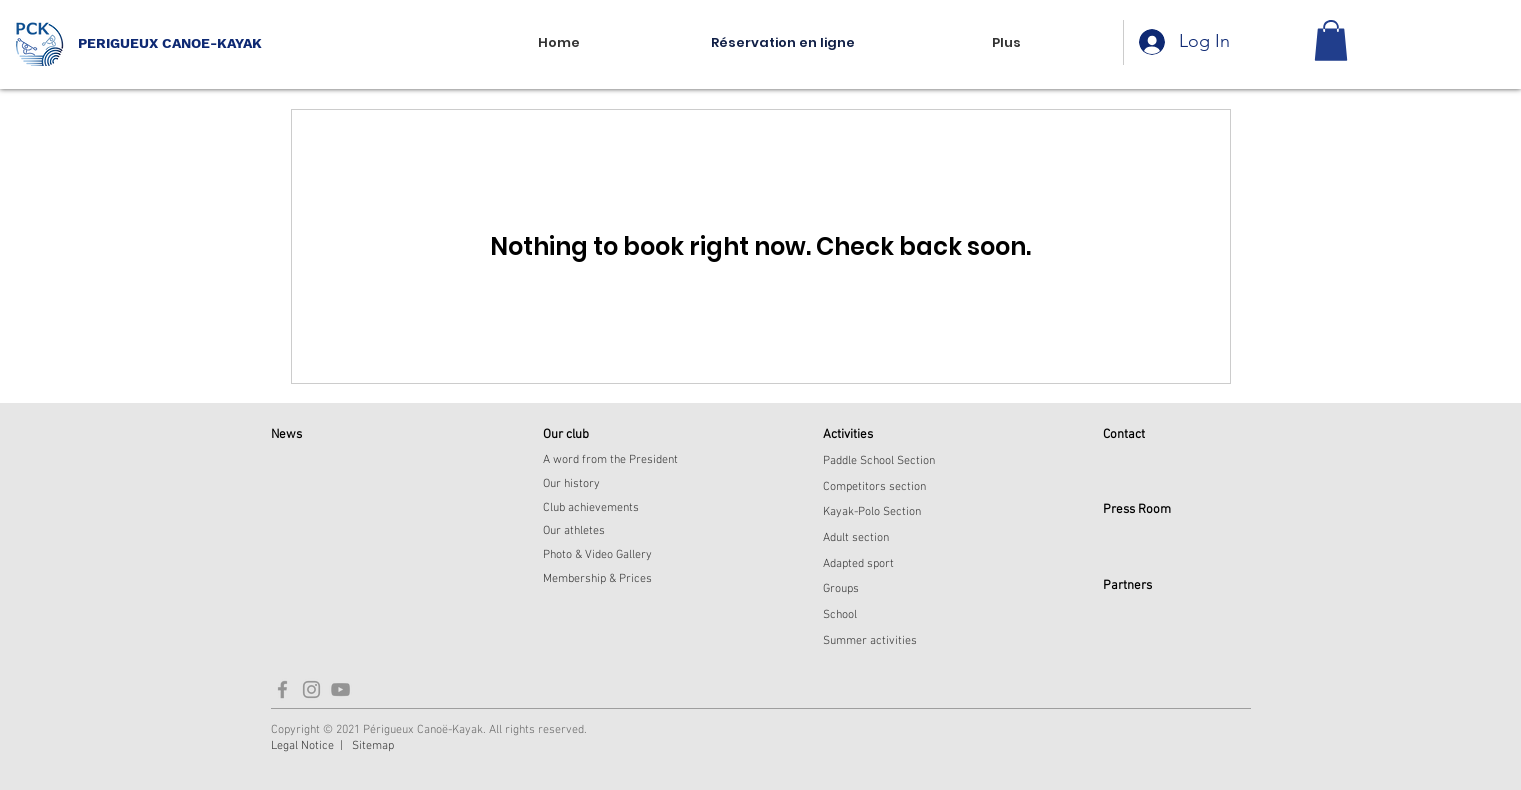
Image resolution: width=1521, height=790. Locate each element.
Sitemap (373, 746)
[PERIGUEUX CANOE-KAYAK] (215, 43)
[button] (1331, 40)
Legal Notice (302, 746)
